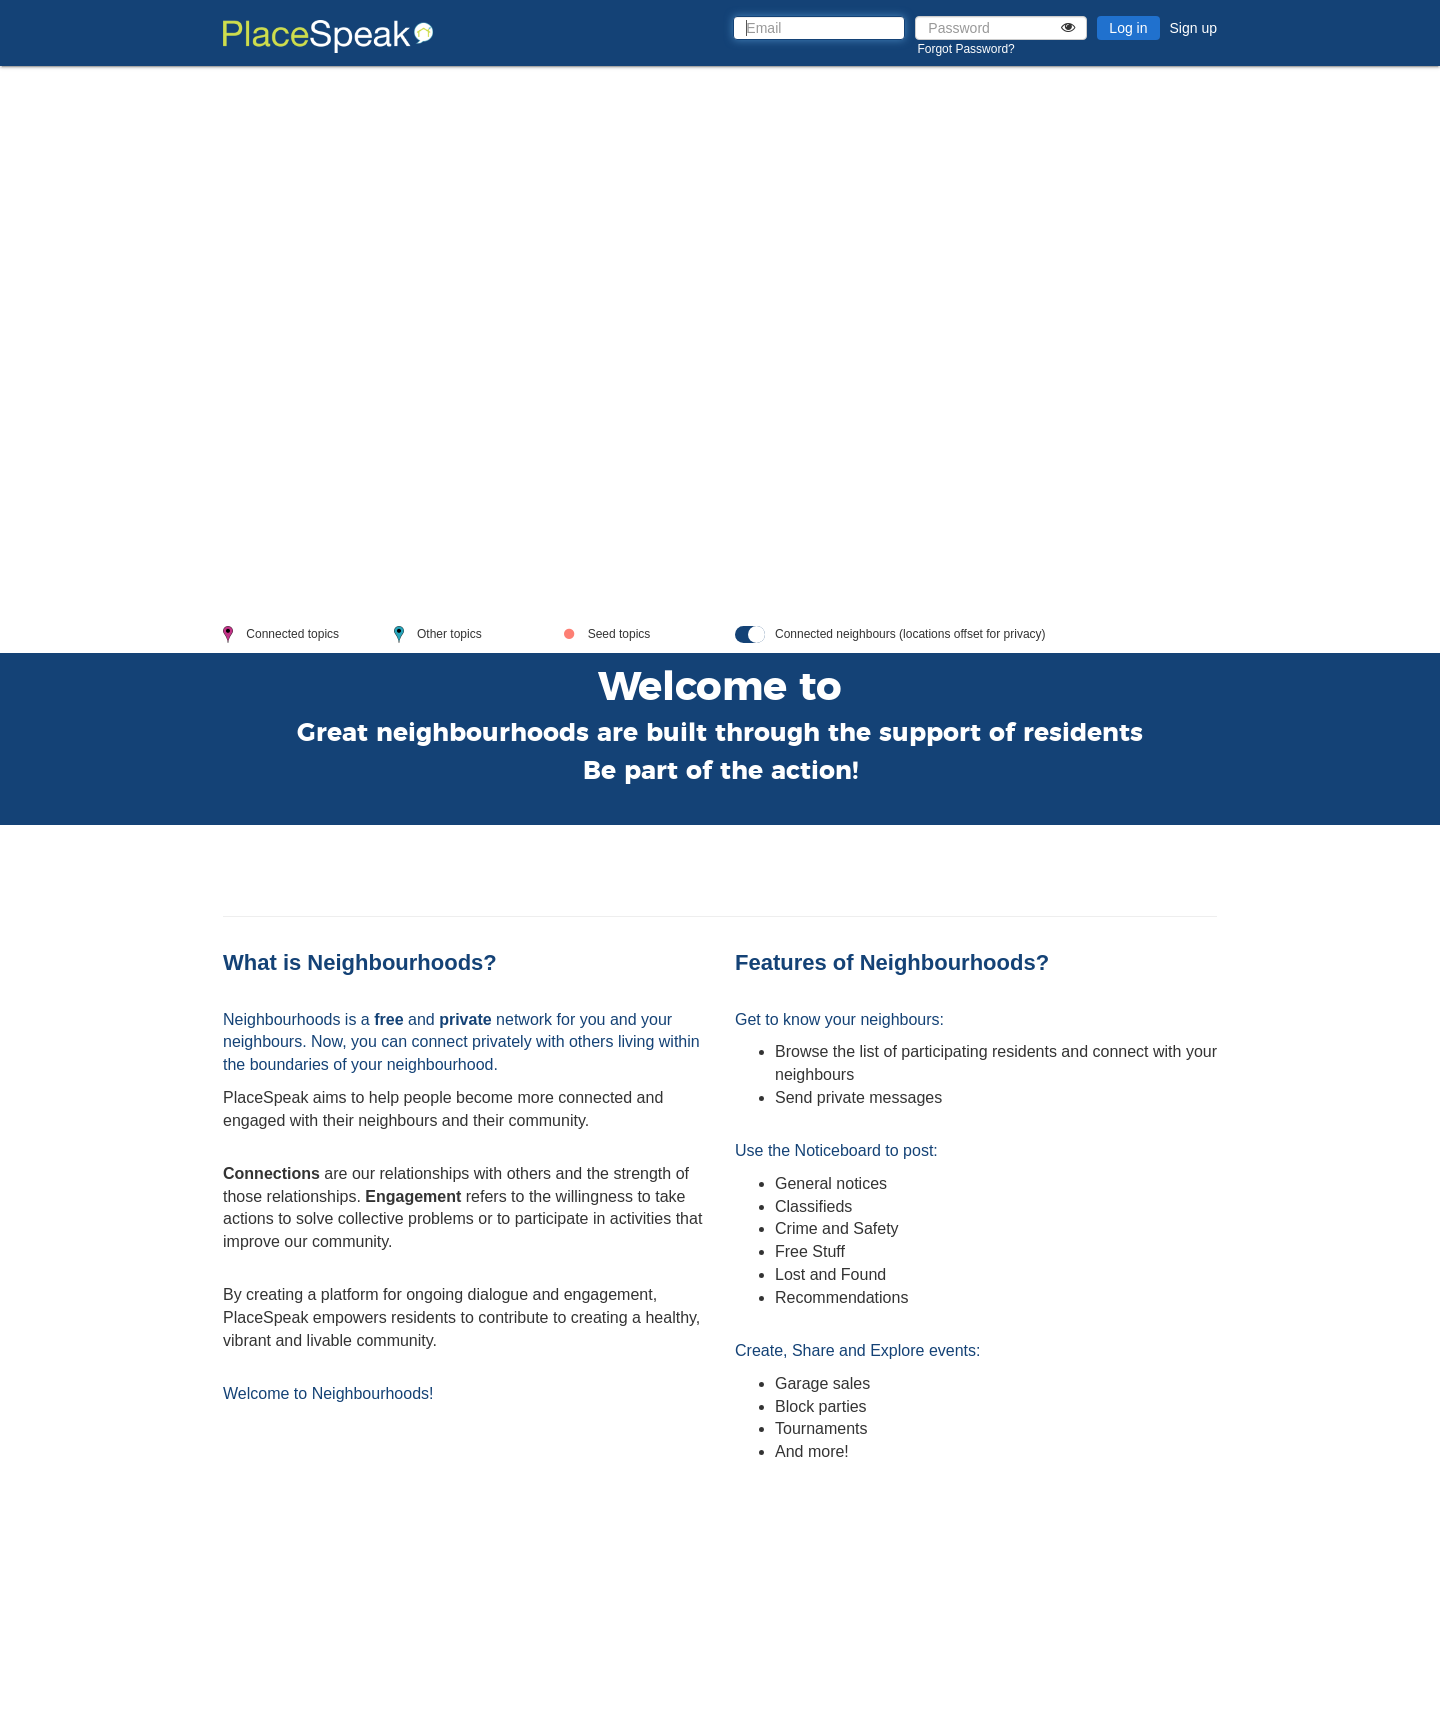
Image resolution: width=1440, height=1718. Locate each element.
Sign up (1193, 28)
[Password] (1001, 28)
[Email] (819, 28)
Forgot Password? (965, 49)
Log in (1128, 28)
